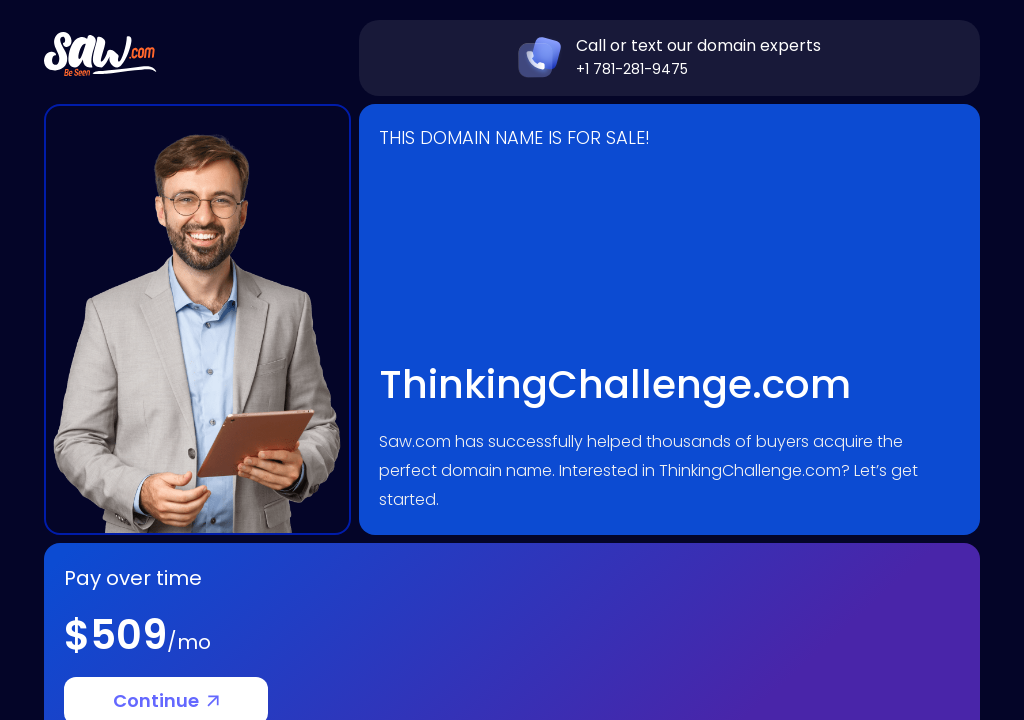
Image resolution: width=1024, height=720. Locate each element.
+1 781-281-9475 (632, 69)
